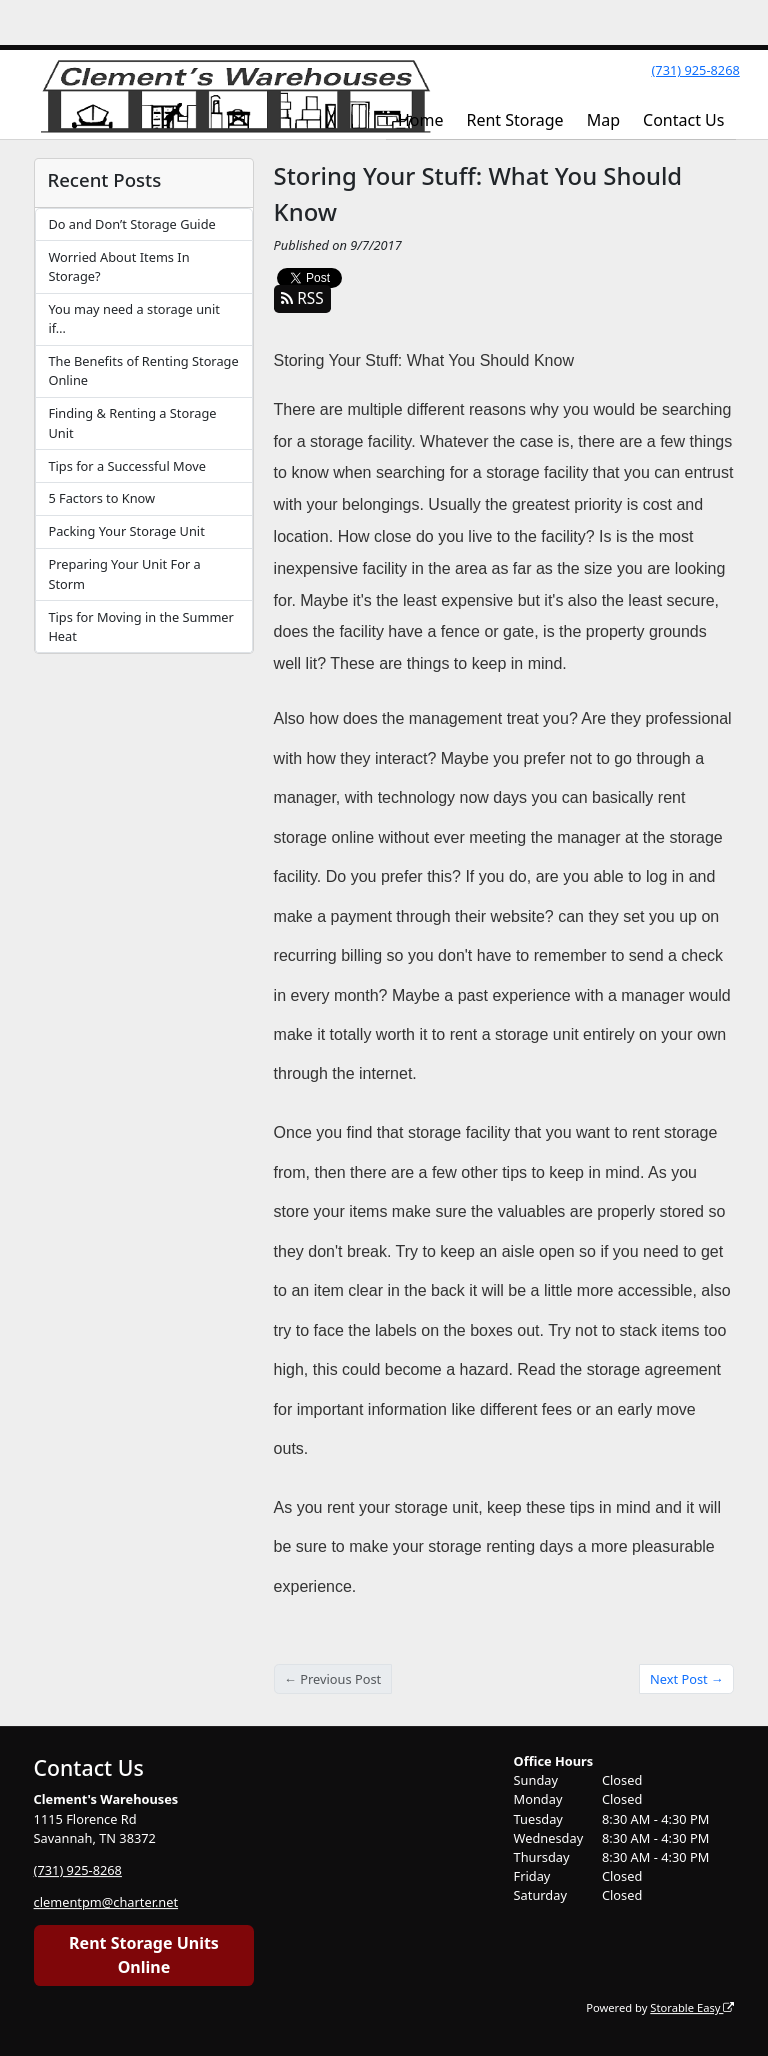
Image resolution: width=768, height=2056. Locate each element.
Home (421, 120)
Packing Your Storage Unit (126, 531)
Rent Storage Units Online (144, 1955)
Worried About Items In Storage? (118, 266)
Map (603, 120)
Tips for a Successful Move (126, 466)
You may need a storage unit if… (133, 318)
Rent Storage (514, 120)
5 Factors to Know (101, 498)
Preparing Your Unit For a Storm (124, 573)
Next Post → (687, 1679)
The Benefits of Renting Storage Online (143, 370)
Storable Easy (692, 2007)
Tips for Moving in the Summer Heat (140, 626)
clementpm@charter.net (106, 1902)
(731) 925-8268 (695, 70)
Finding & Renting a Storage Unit (132, 422)
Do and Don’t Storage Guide (131, 224)
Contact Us (683, 120)
